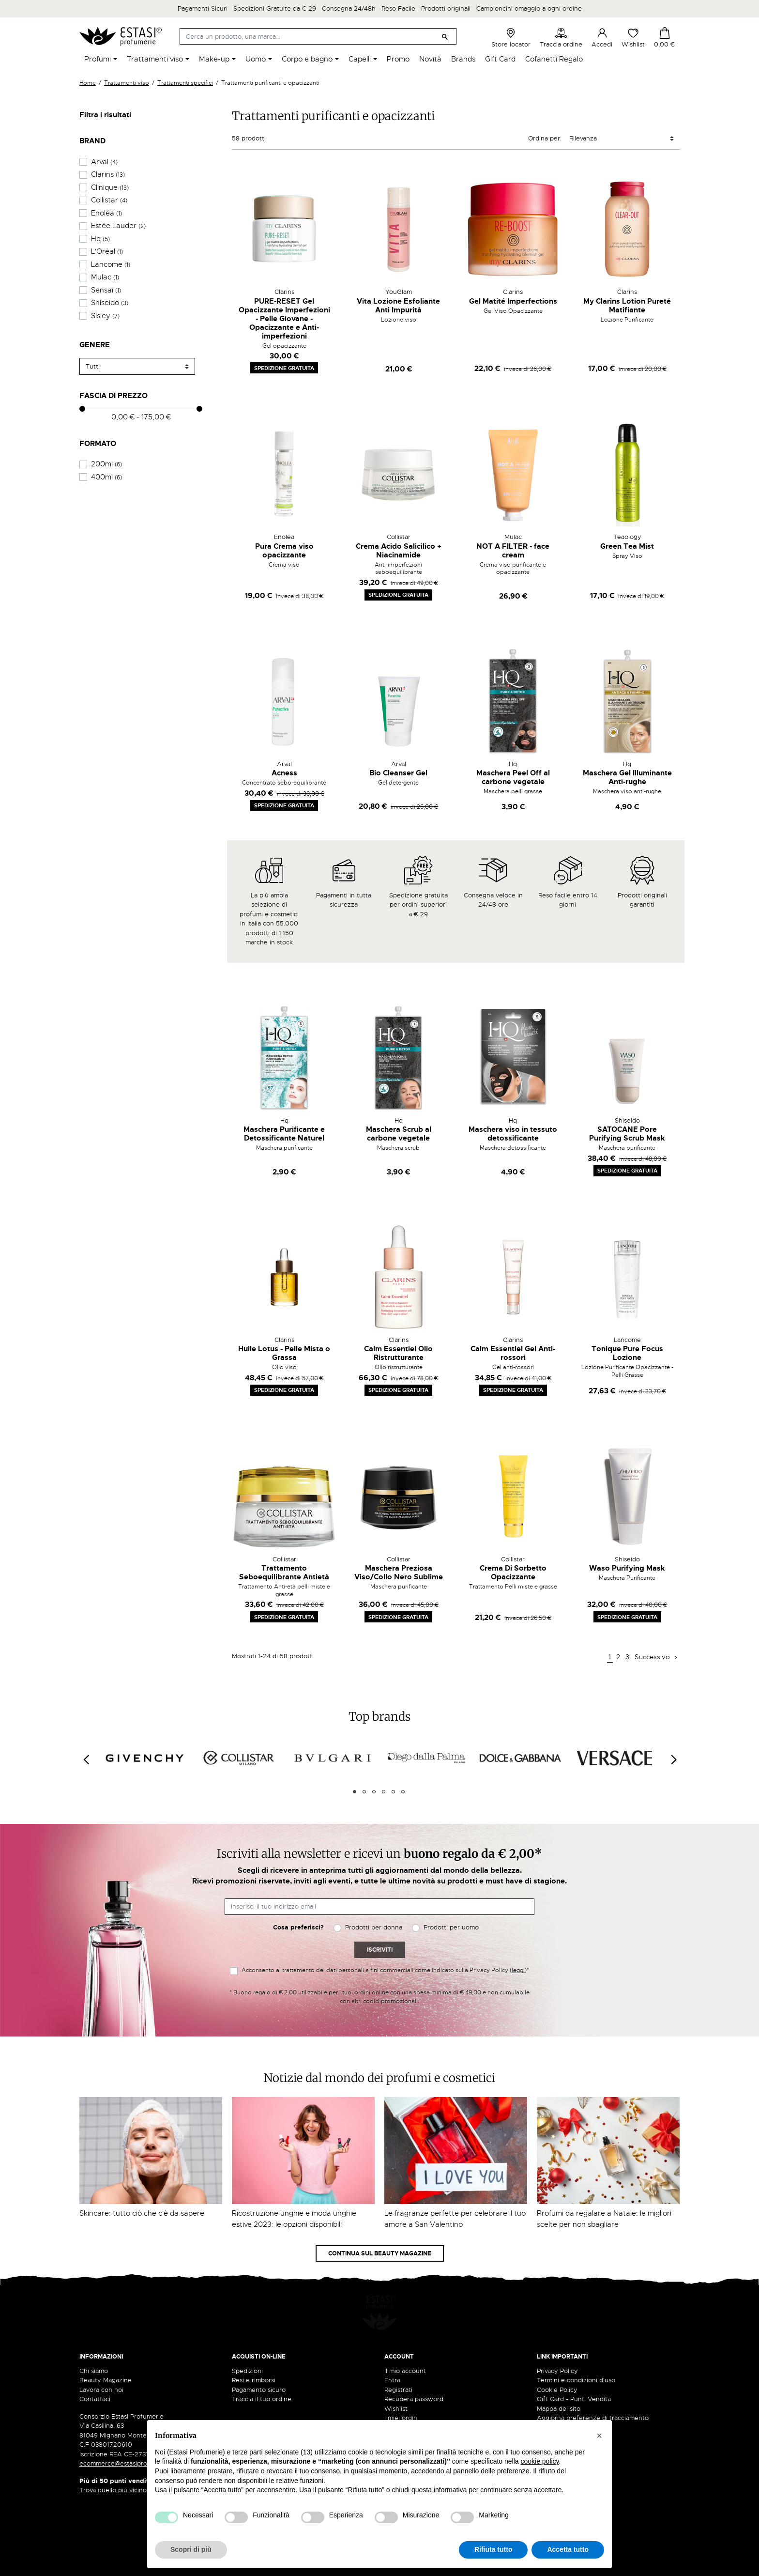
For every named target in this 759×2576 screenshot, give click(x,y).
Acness (284, 773)
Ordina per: (545, 138)
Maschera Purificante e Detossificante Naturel (284, 1134)
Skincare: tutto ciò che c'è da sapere (141, 2213)
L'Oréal (107, 251)
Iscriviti (380, 1950)
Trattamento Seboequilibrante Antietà (284, 1572)
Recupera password (413, 2374)
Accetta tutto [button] (568, 2549)
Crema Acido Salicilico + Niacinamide (398, 550)
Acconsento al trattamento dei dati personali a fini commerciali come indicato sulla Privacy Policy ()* (385, 1970)
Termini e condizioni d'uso (576, 2355)
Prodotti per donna (373, 1927)
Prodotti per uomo (451, 1927)
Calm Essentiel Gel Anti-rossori (513, 1353)
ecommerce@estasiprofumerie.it (127, 2439)
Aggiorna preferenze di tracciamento (593, 2393)
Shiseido (109, 302)
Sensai (106, 290)
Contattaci (94, 2374)
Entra (392, 2355)
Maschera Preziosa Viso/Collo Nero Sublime (398, 1572)
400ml (106, 477)
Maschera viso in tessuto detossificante (513, 1134)
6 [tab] (403, 1792)
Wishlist (633, 37)
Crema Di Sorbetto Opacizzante (513, 1572)
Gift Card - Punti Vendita (574, 2374)
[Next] (673, 1759)
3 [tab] (374, 1792)
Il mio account (405, 2346)
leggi (518, 1970)
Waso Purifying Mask (627, 1568)
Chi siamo (93, 2346)
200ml (106, 464)
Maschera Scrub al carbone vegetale (398, 1134)
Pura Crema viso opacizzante (284, 550)
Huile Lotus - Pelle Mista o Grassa (284, 1353)
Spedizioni (247, 2346)
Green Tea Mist (627, 546)
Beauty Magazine (105, 2355)
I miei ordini (401, 2393)
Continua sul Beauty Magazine (379, 2253)
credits (94, 2564)
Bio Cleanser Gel (398, 773)
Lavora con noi (101, 2364)
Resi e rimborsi (253, 2355)
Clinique (110, 187)
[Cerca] (318, 36)
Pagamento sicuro (259, 2364)
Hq (100, 238)
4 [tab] (384, 1792)
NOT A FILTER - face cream (512, 550)
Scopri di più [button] (191, 2549)
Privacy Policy (557, 2346)
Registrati (398, 2364)
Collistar (109, 200)
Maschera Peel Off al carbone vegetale (513, 777)
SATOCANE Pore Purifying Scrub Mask (627, 1134)
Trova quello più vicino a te (122, 2465)
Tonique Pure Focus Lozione (627, 1353)
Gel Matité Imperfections (513, 301)
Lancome (110, 264)
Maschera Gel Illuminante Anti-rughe (627, 777)
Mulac (105, 277)
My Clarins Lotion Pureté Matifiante (627, 305)
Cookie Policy (557, 2364)
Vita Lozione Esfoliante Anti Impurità (398, 305)
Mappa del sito (558, 2383)
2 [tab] (364, 1792)
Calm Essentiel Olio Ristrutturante (398, 1353)
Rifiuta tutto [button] (493, 2549)
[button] (599, 2435)
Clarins (108, 174)
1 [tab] (354, 1792)
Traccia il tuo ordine (261, 2374)
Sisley (105, 315)
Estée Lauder (118, 225)
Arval (104, 161)
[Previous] (86, 1759)
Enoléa (106, 213)
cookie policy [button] (539, 2461)
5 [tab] (393, 1792)
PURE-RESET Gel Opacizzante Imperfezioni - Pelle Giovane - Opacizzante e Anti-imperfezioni (284, 318)
